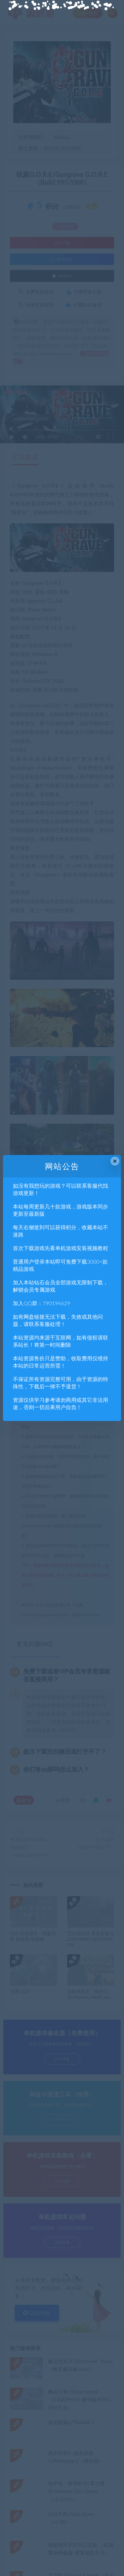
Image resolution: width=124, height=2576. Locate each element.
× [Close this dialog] (115, 1161)
